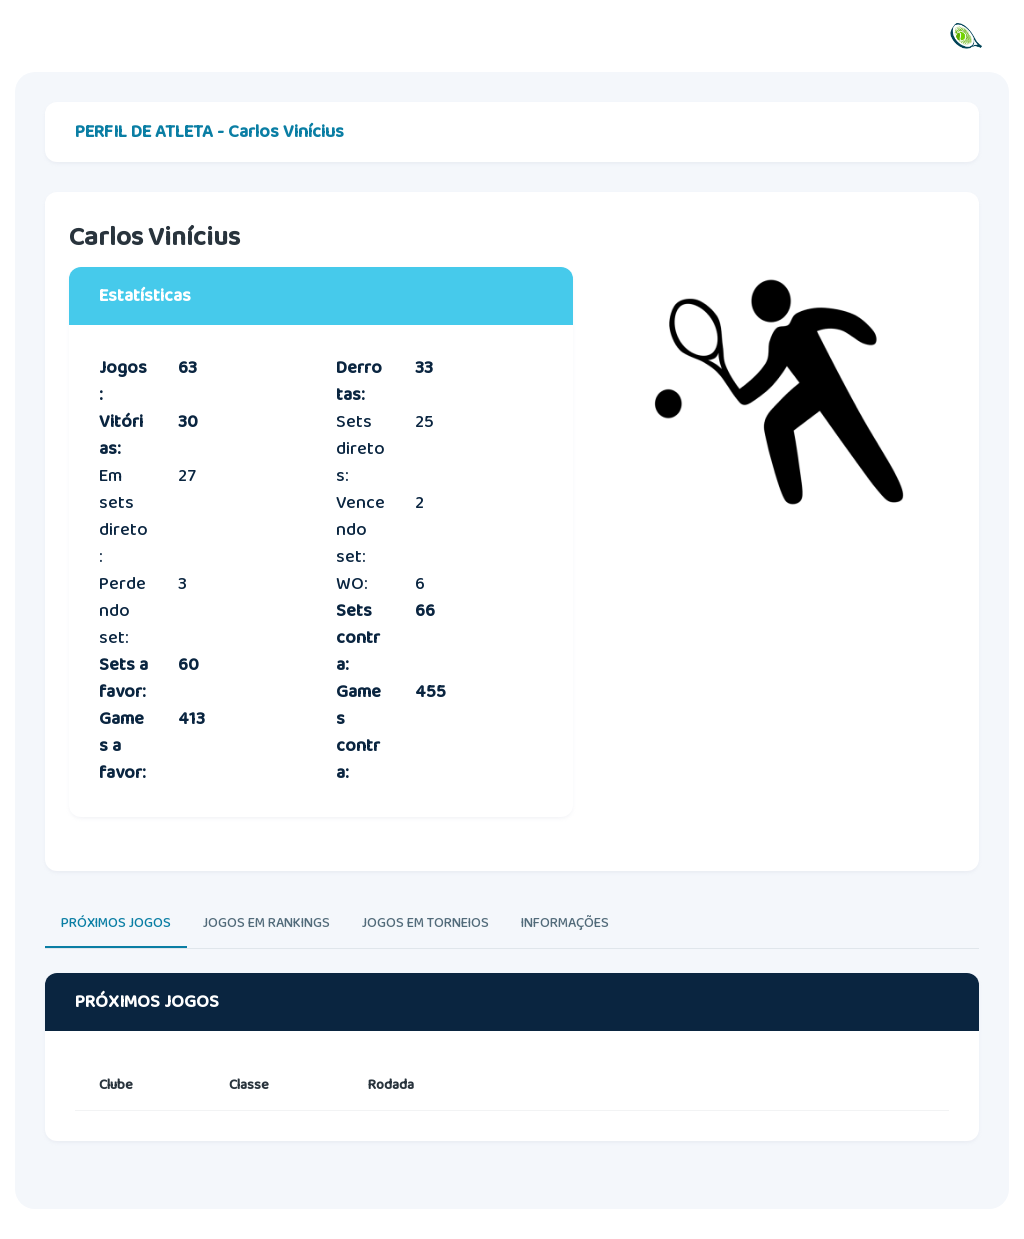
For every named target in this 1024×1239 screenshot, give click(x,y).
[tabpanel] (512, 1076)
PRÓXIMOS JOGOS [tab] (116, 923)
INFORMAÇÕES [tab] (565, 923)
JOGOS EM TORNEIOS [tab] (425, 923)
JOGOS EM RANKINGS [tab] (266, 923)
